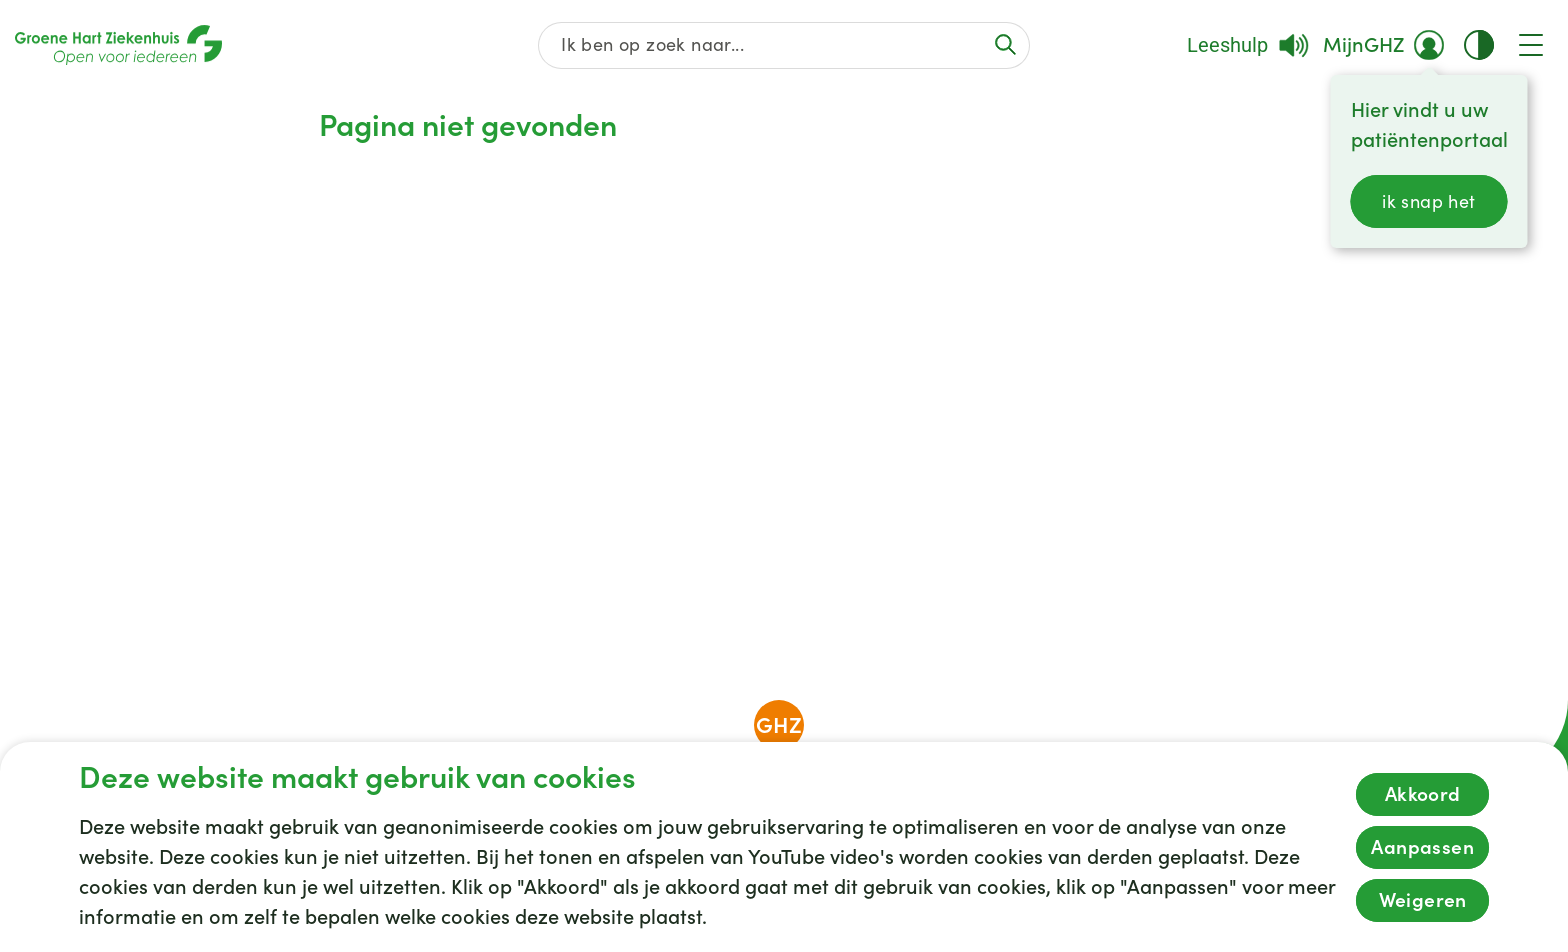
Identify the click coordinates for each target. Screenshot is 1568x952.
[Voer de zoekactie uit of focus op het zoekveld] (1005, 44)
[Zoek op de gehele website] (784, 45)
